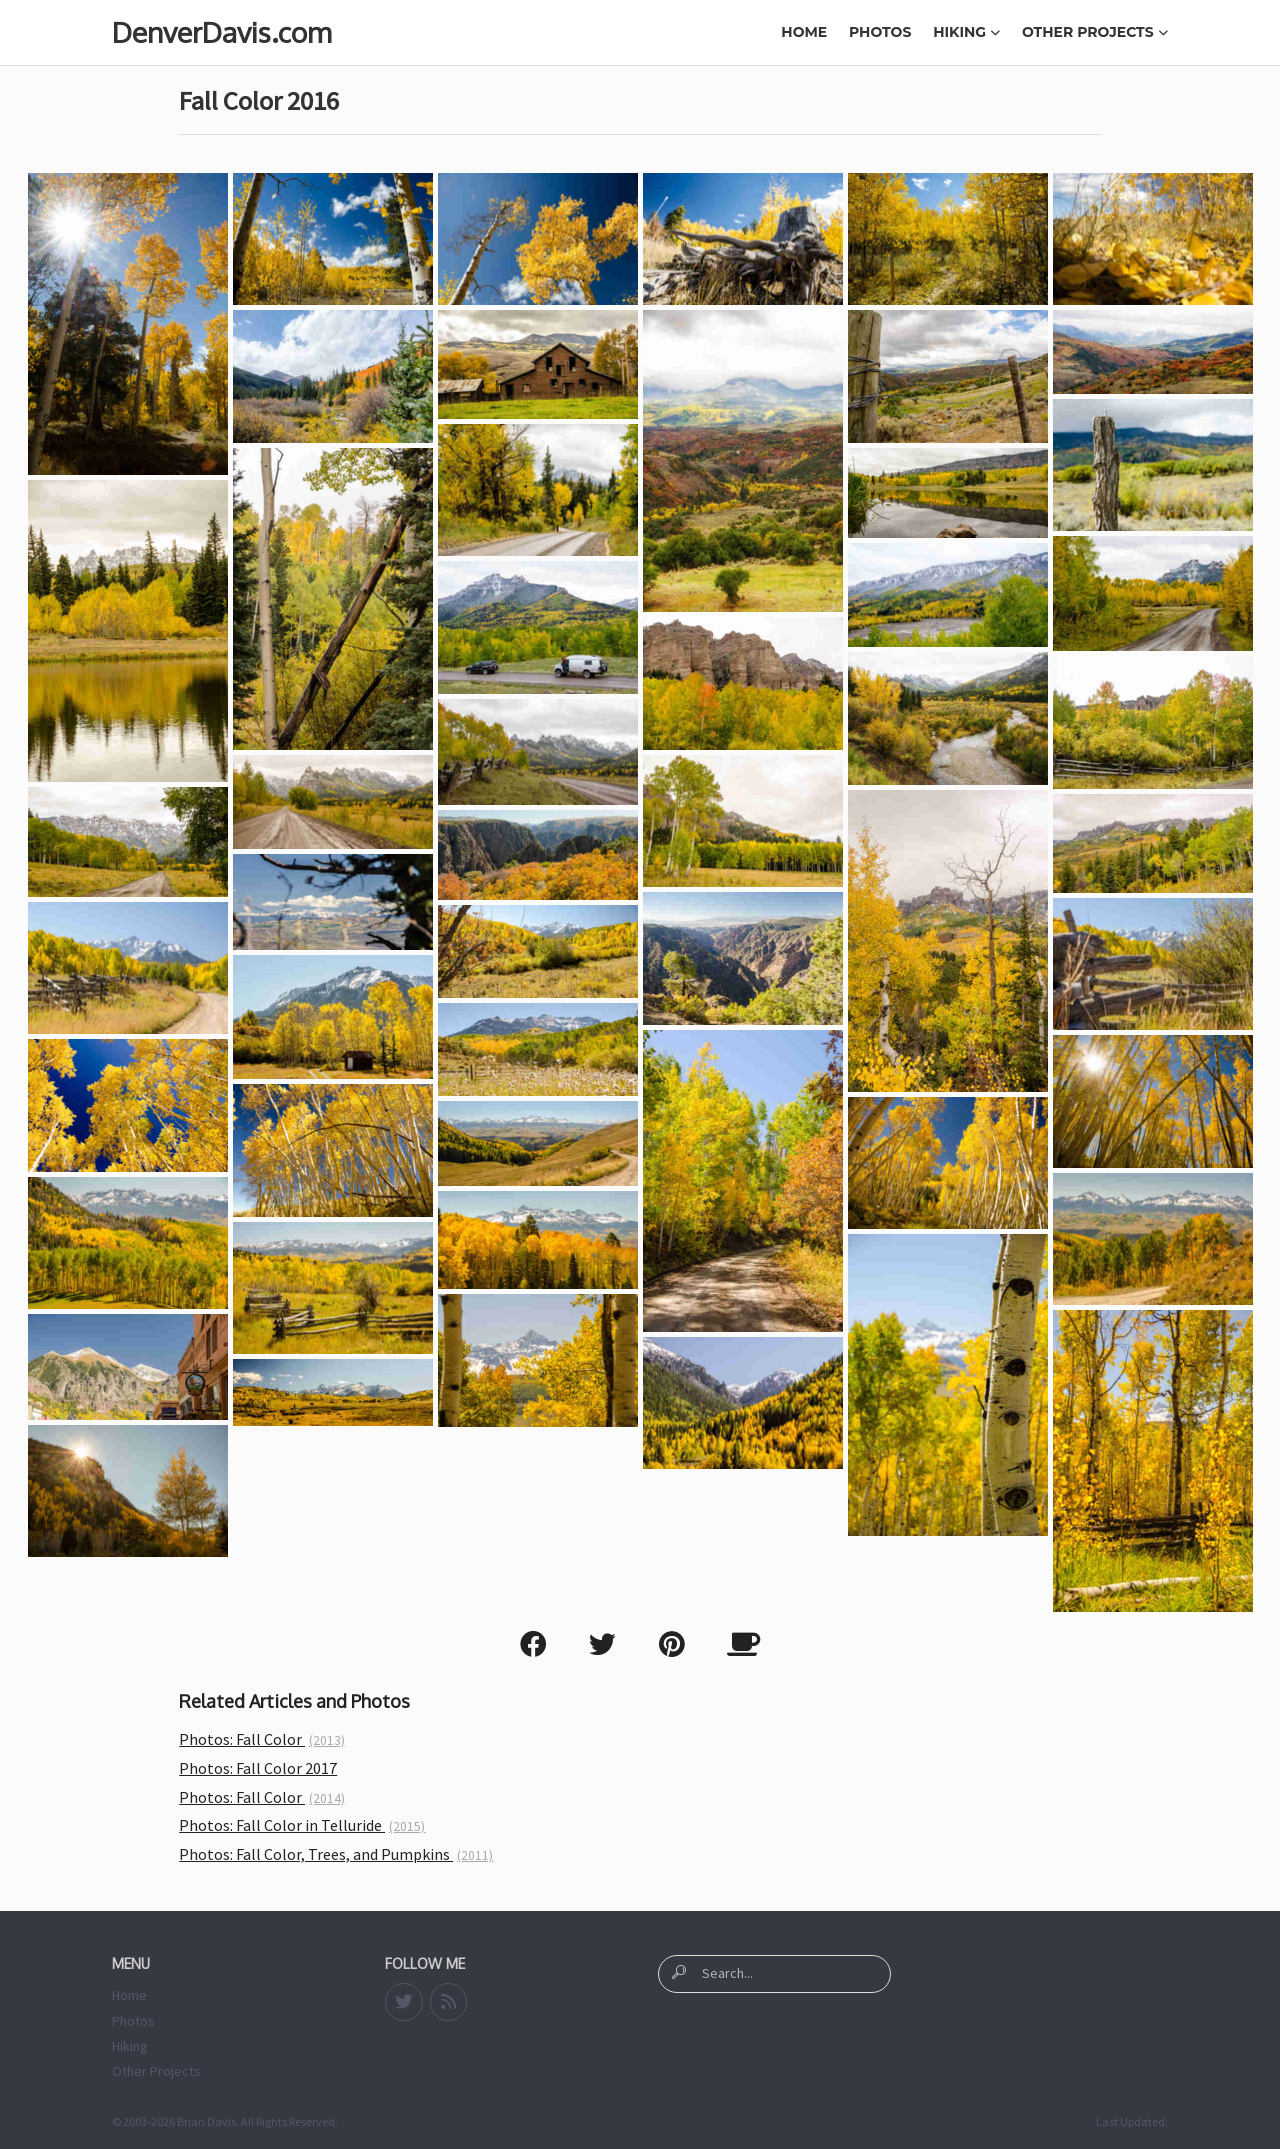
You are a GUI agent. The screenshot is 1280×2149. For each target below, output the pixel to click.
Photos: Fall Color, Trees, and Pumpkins (336, 1854)
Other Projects (1095, 32)
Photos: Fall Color (262, 1739)
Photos (880, 32)
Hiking (966, 32)
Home (804, 32)
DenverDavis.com (221, 32)
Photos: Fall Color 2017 (258, 1768)
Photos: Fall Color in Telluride (302, 1825)
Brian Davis (206, 2121)
